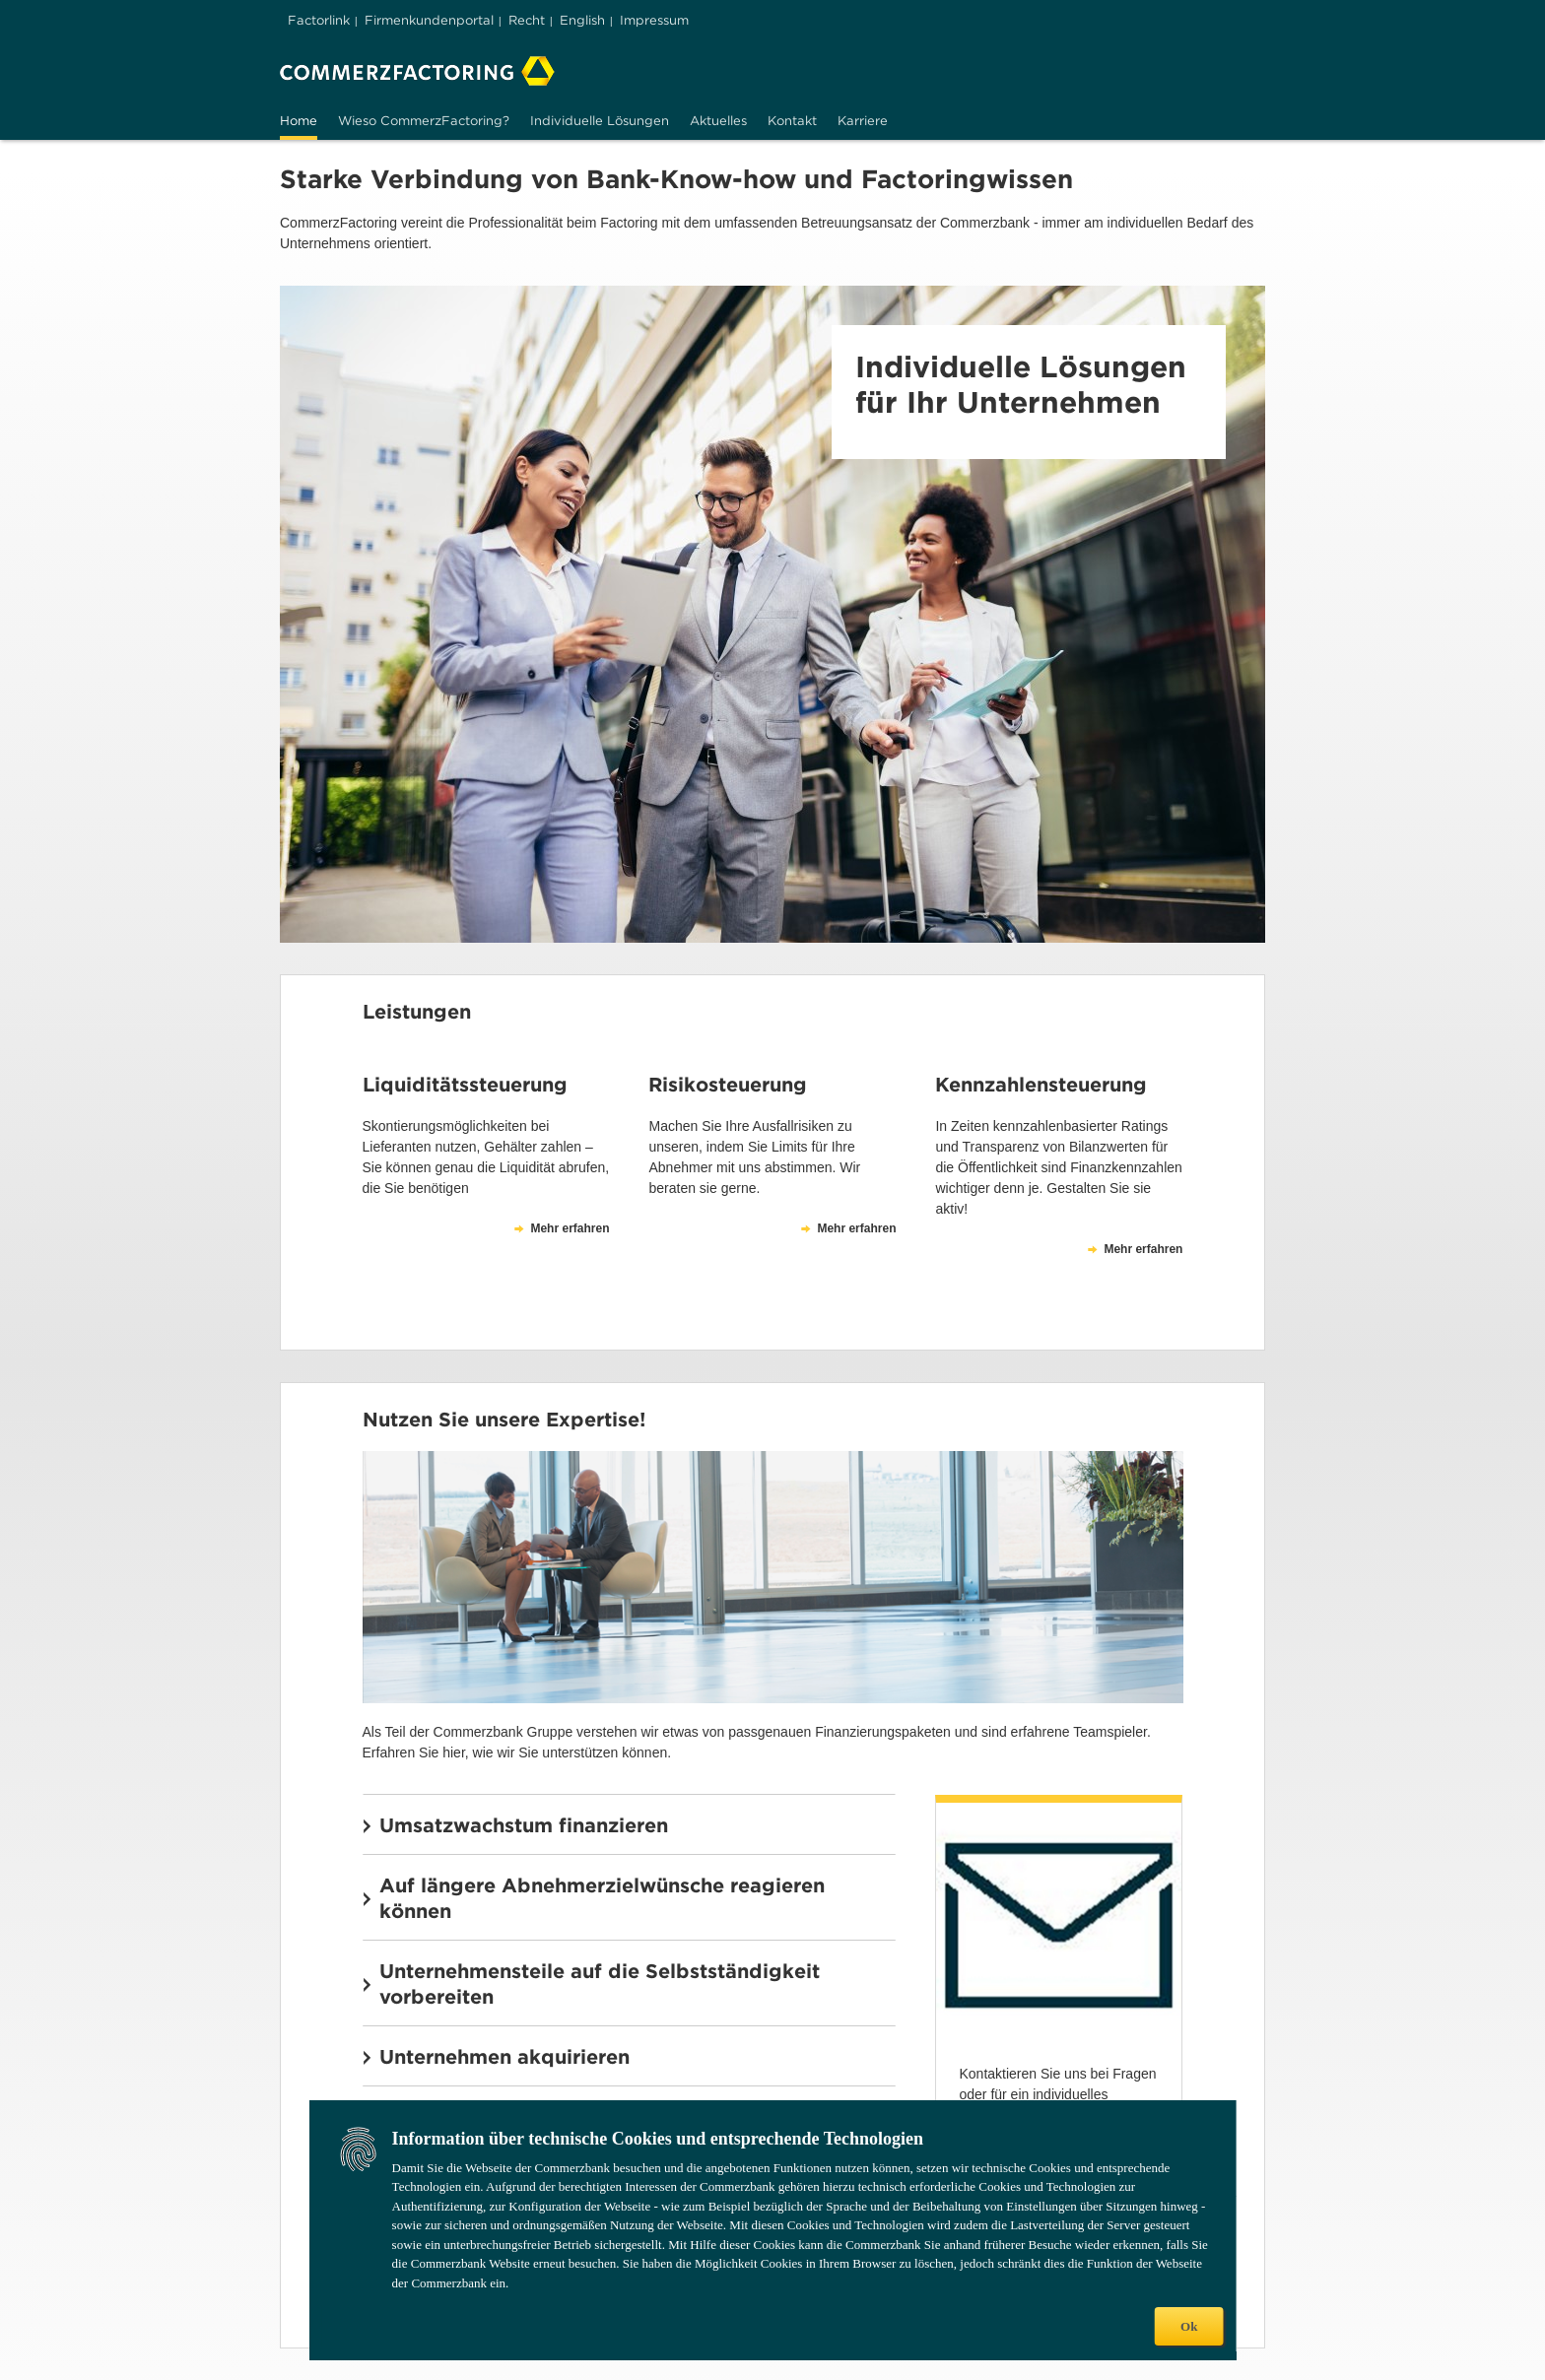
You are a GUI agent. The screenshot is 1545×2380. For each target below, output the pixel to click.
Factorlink (319, 20)
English (582, 20)
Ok (1188, 2326)
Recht (526, 20)
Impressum (654, 20)
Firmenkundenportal (429, 20)
